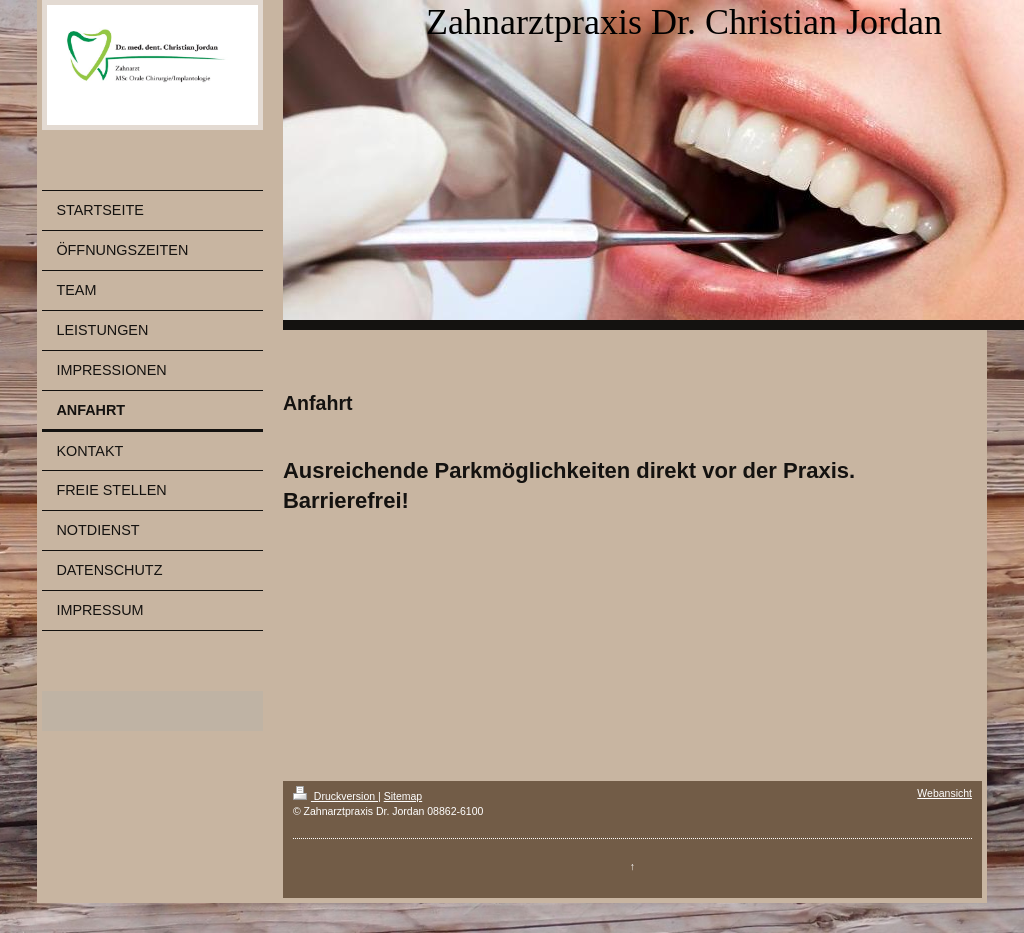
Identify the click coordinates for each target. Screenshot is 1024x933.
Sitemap (403, 796)
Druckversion (335, 796)
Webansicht (944, 793)
